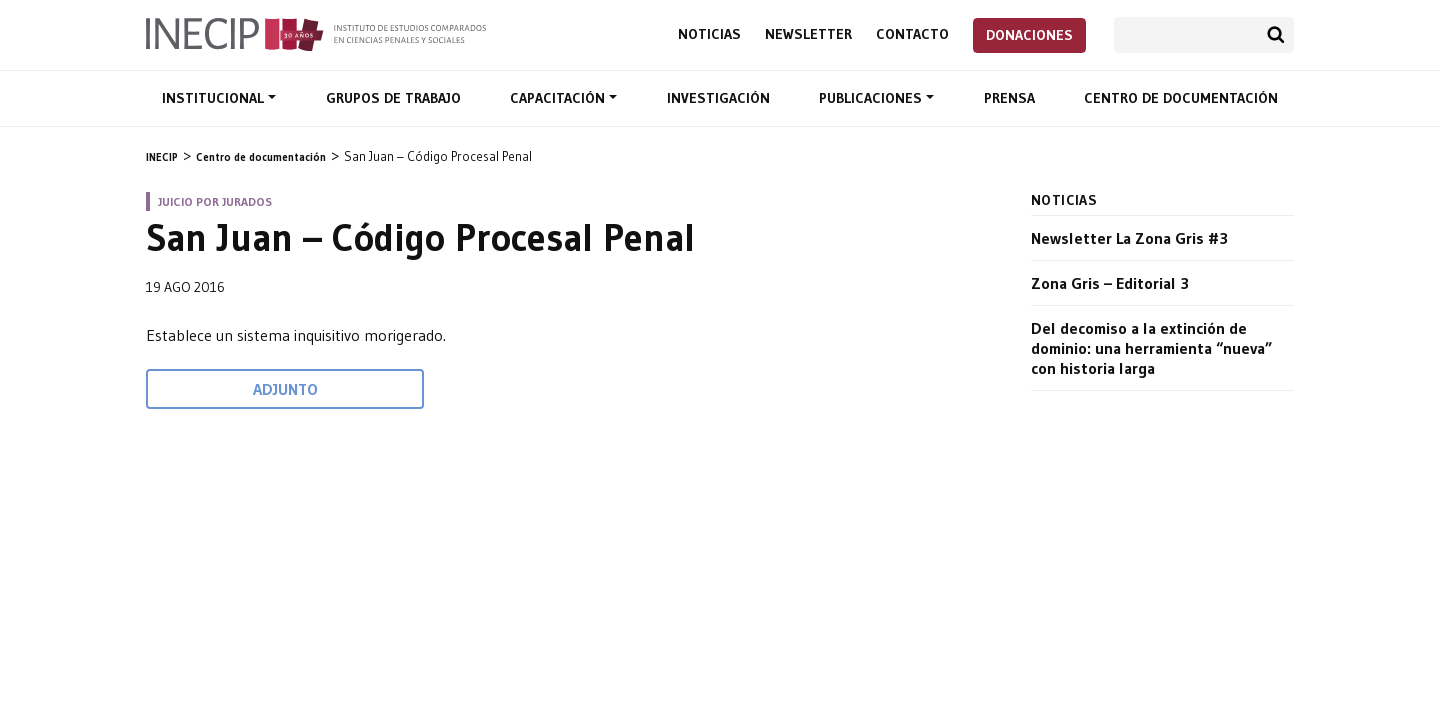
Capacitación (559, 98)
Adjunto (285, 389)
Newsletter (808, 34)
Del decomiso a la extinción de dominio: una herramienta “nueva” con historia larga (1151, 348)
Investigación (718, 98)
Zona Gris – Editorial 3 (1110, 283)
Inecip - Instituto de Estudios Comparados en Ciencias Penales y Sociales (316, 33)
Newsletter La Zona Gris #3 (1129, 238)
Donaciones (1029, 35)
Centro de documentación (1181, 98)
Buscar (1276, 35)
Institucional (215, 98)
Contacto (912, 34)
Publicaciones (872, 98)
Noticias (709, 34)
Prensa (1009, 98)
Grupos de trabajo (393, 98)
